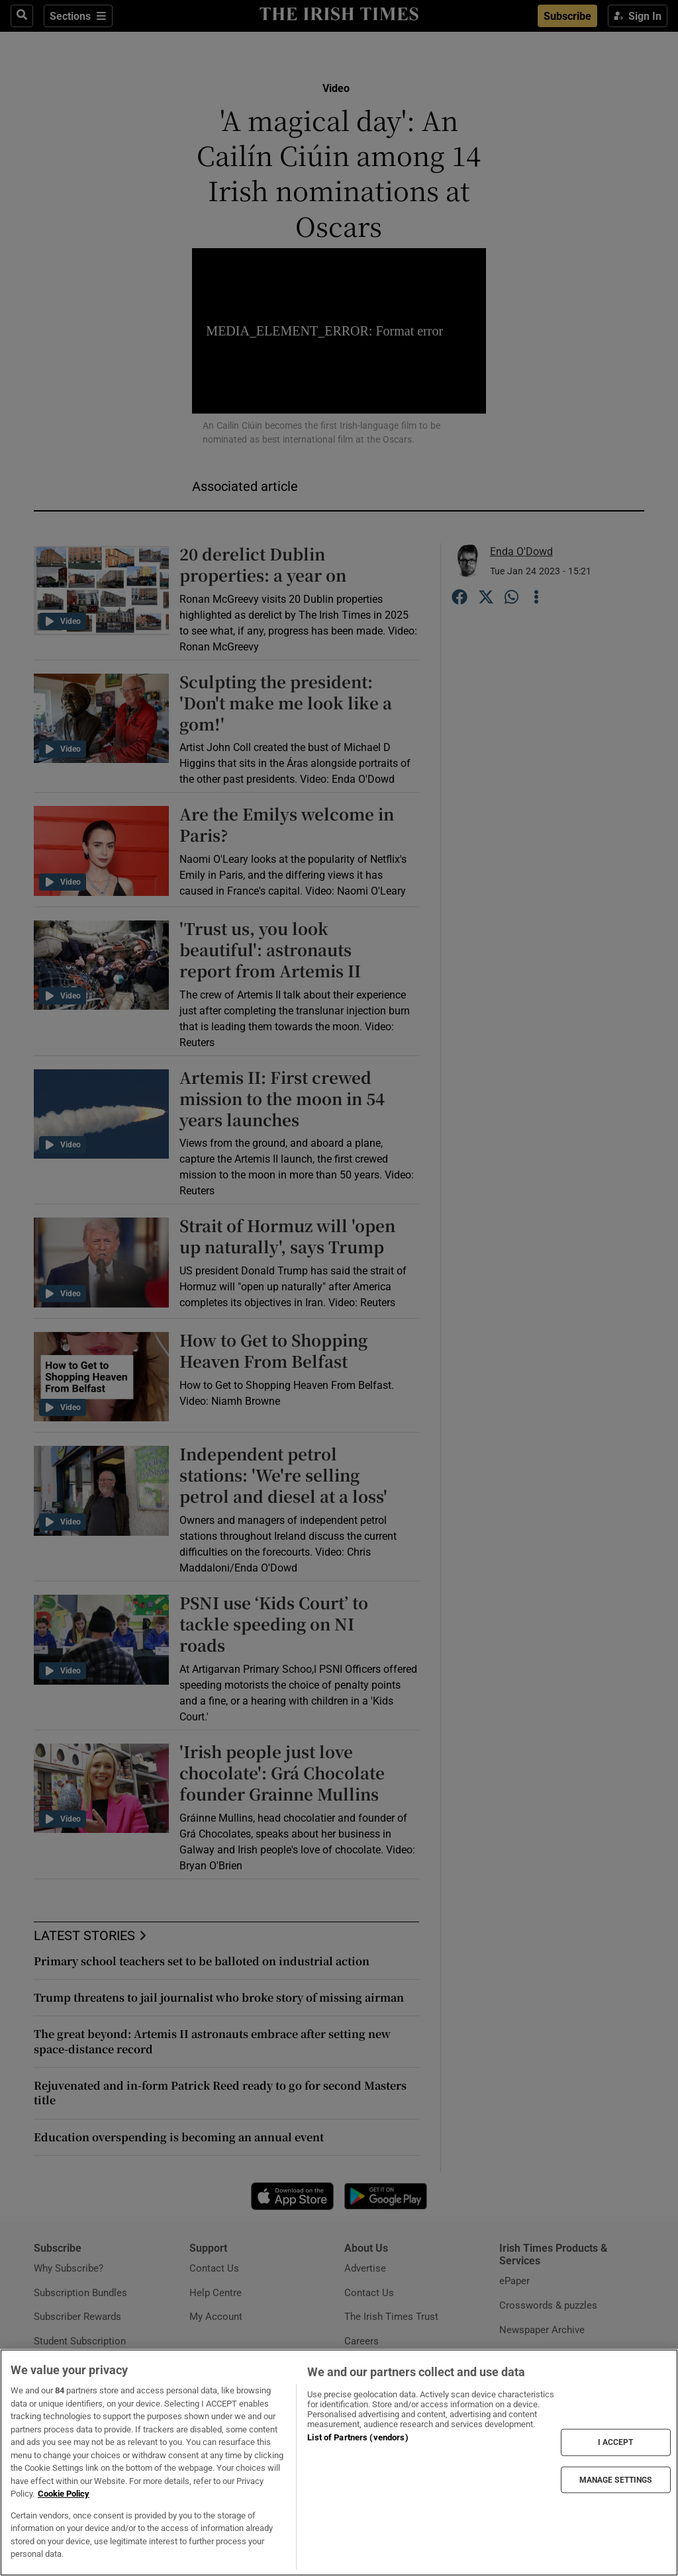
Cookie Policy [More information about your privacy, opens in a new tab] (63, 2494)
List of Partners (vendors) (357, 2437)
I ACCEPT (616, 2442)
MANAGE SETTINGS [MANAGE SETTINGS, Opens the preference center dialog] (615, 2479)
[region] (339, 2462)
